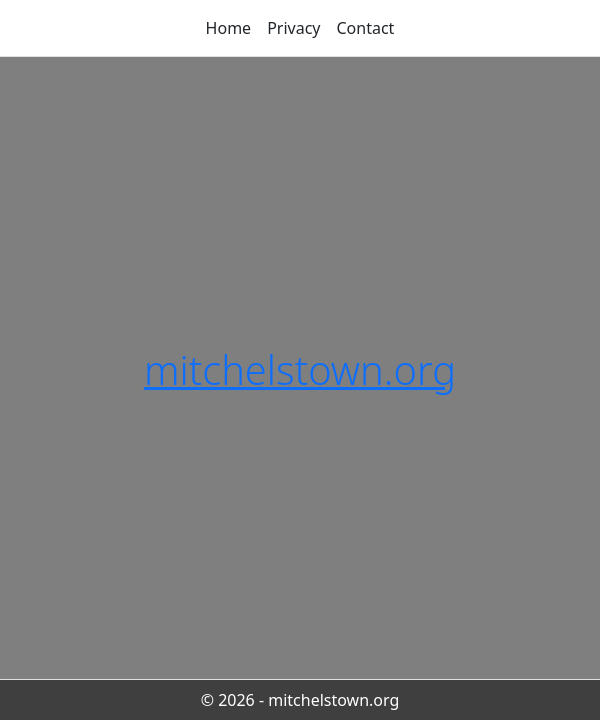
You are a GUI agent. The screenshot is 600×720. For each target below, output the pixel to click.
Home (229, 28)
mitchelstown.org (300, 369)
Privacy (293, 28)
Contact (366, 28)
